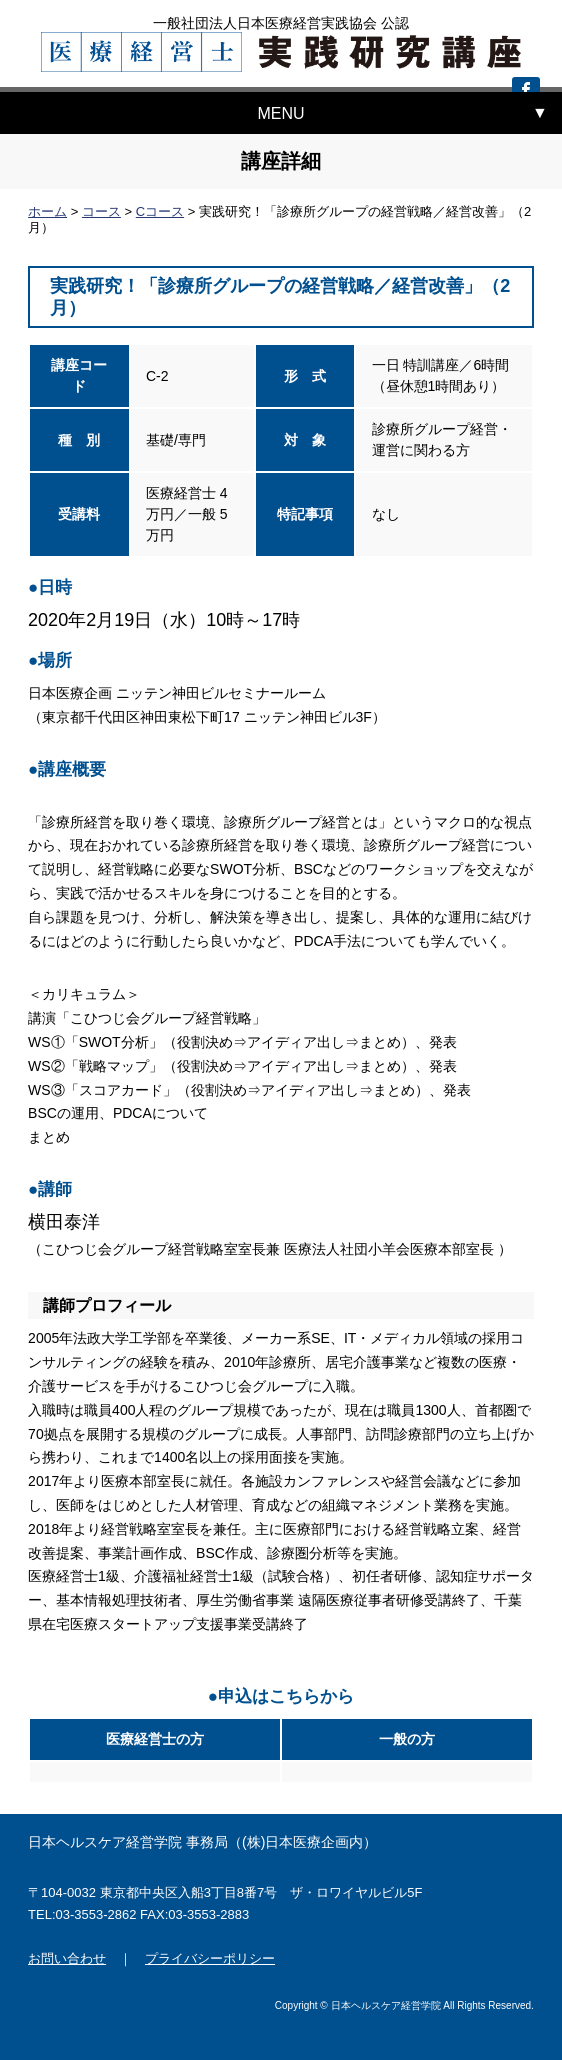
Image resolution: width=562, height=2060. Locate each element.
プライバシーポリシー (210, 1958)
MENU (280, 113)
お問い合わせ (67, 1958)
